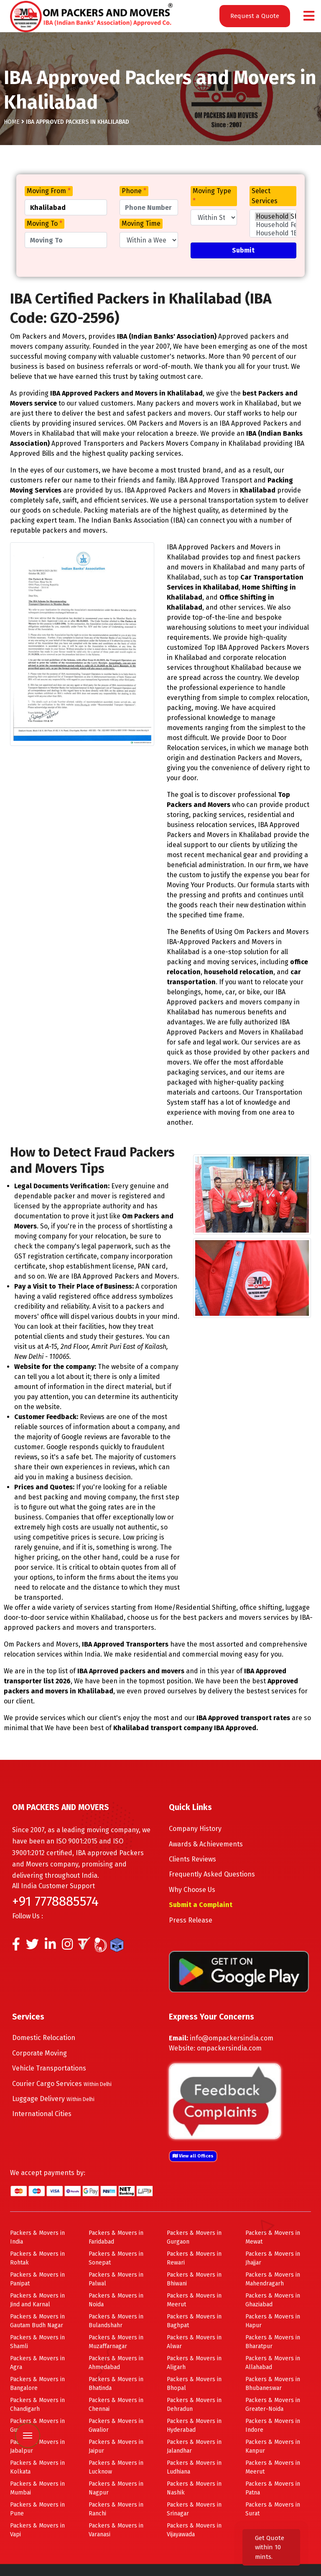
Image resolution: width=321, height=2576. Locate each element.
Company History (195, 1829)
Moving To (44, 223)
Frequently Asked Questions (212, 1874)
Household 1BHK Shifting (273, 233)
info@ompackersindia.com (231, 2038)
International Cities (41, 2114)
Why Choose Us (192, 1890)
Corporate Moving (39, 2053)
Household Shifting (273, 216)
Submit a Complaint (200, 1905)
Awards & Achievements (206, 1844)
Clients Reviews (192, 1859)
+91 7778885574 (55, 1901)
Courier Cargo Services (62, 2084)
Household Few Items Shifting (273, 225)
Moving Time (141, 223)
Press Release (190, 1920)
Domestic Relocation (43, 2038)
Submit (243, 250)
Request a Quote (254, 16)
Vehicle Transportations (49, 2068)
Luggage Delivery (53, 2099)
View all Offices (193, 2156)
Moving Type (212, 196)
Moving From (49, 191)
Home (12, 121)
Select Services (265, 196)
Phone (134, 191)
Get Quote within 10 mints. (269, 2547)
